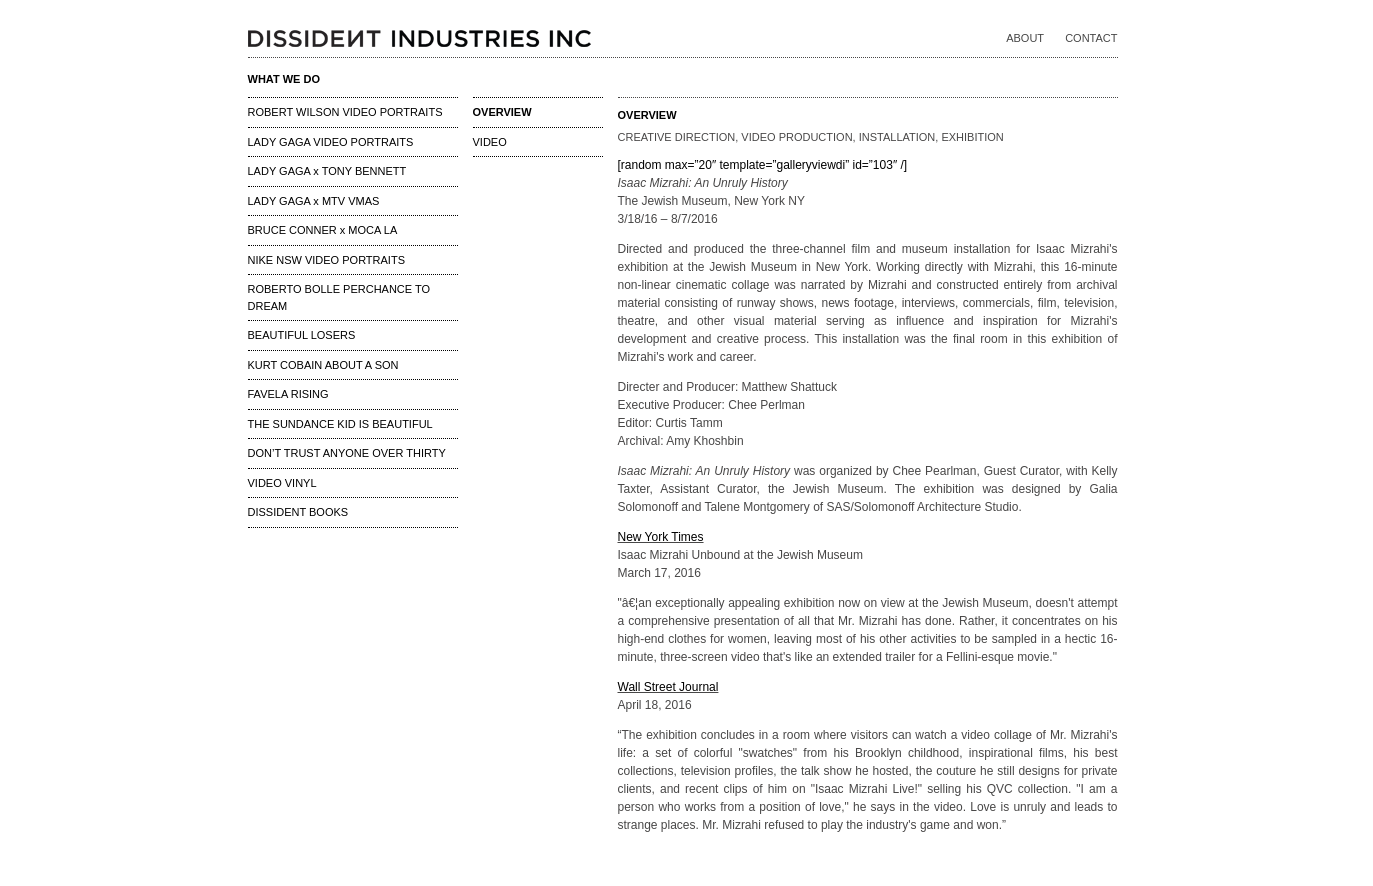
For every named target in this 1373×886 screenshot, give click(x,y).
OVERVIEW (502, 112)
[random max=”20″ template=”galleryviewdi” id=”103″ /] (763, 165)
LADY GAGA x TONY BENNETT (327, 171)
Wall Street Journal (668, 687)
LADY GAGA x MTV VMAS (314, 201)
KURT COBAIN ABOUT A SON (323, 365)
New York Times (661, 537)
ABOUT (1025, 38)
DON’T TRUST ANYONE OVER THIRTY (347, 453)
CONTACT (1091, 38)
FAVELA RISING (288, 394)
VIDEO (490, 142)
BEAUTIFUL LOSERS (302, 335)
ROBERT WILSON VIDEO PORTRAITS (345, 112)
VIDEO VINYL (282, 483)
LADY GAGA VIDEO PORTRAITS (331, 142)
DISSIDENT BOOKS (298, 512)
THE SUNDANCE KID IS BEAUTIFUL (340, 424)
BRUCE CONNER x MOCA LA (323, 230)
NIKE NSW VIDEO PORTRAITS (327, 260)
